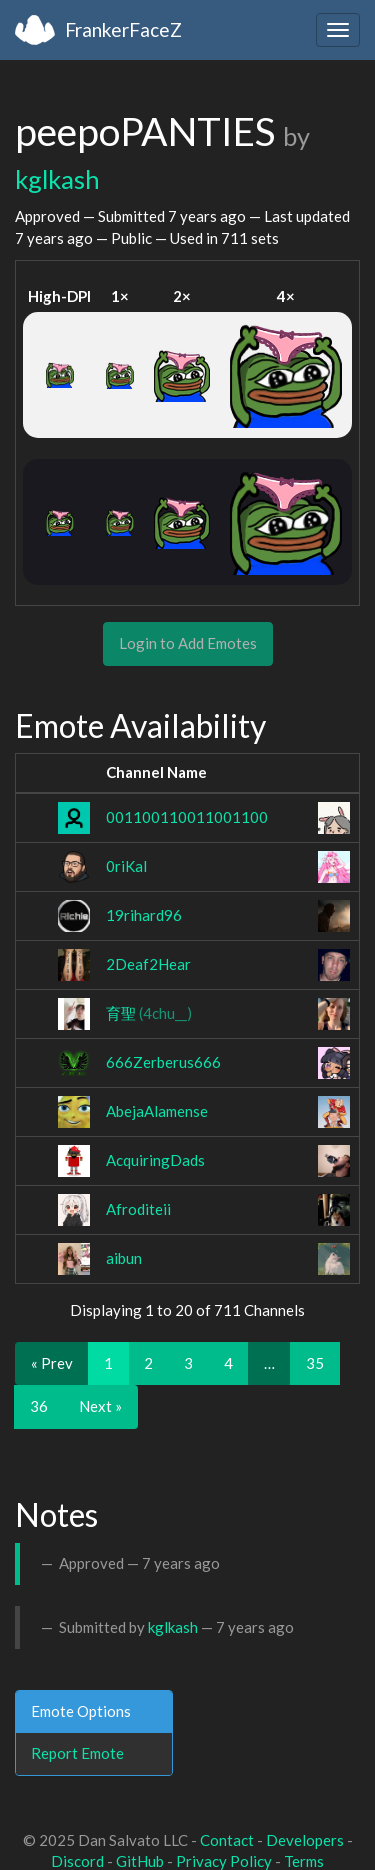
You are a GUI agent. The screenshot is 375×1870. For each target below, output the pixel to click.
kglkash (57, 179)
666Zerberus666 (163, 1062)
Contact (227, 1840)
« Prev (52, 1363)
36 (39, 1406)
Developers (305, 1840)
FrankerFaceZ (123, 29)
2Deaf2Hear (148, 964)
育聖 (149, 1013)
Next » (100, 1406)
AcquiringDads (155, 1160)
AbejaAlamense (157, 1111)
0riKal (126, 866)
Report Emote (77, 1753)
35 (315, 1363)
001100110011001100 (187, 817)
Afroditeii (138, 1209)
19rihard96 (144, 915)
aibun (124, 1258)
